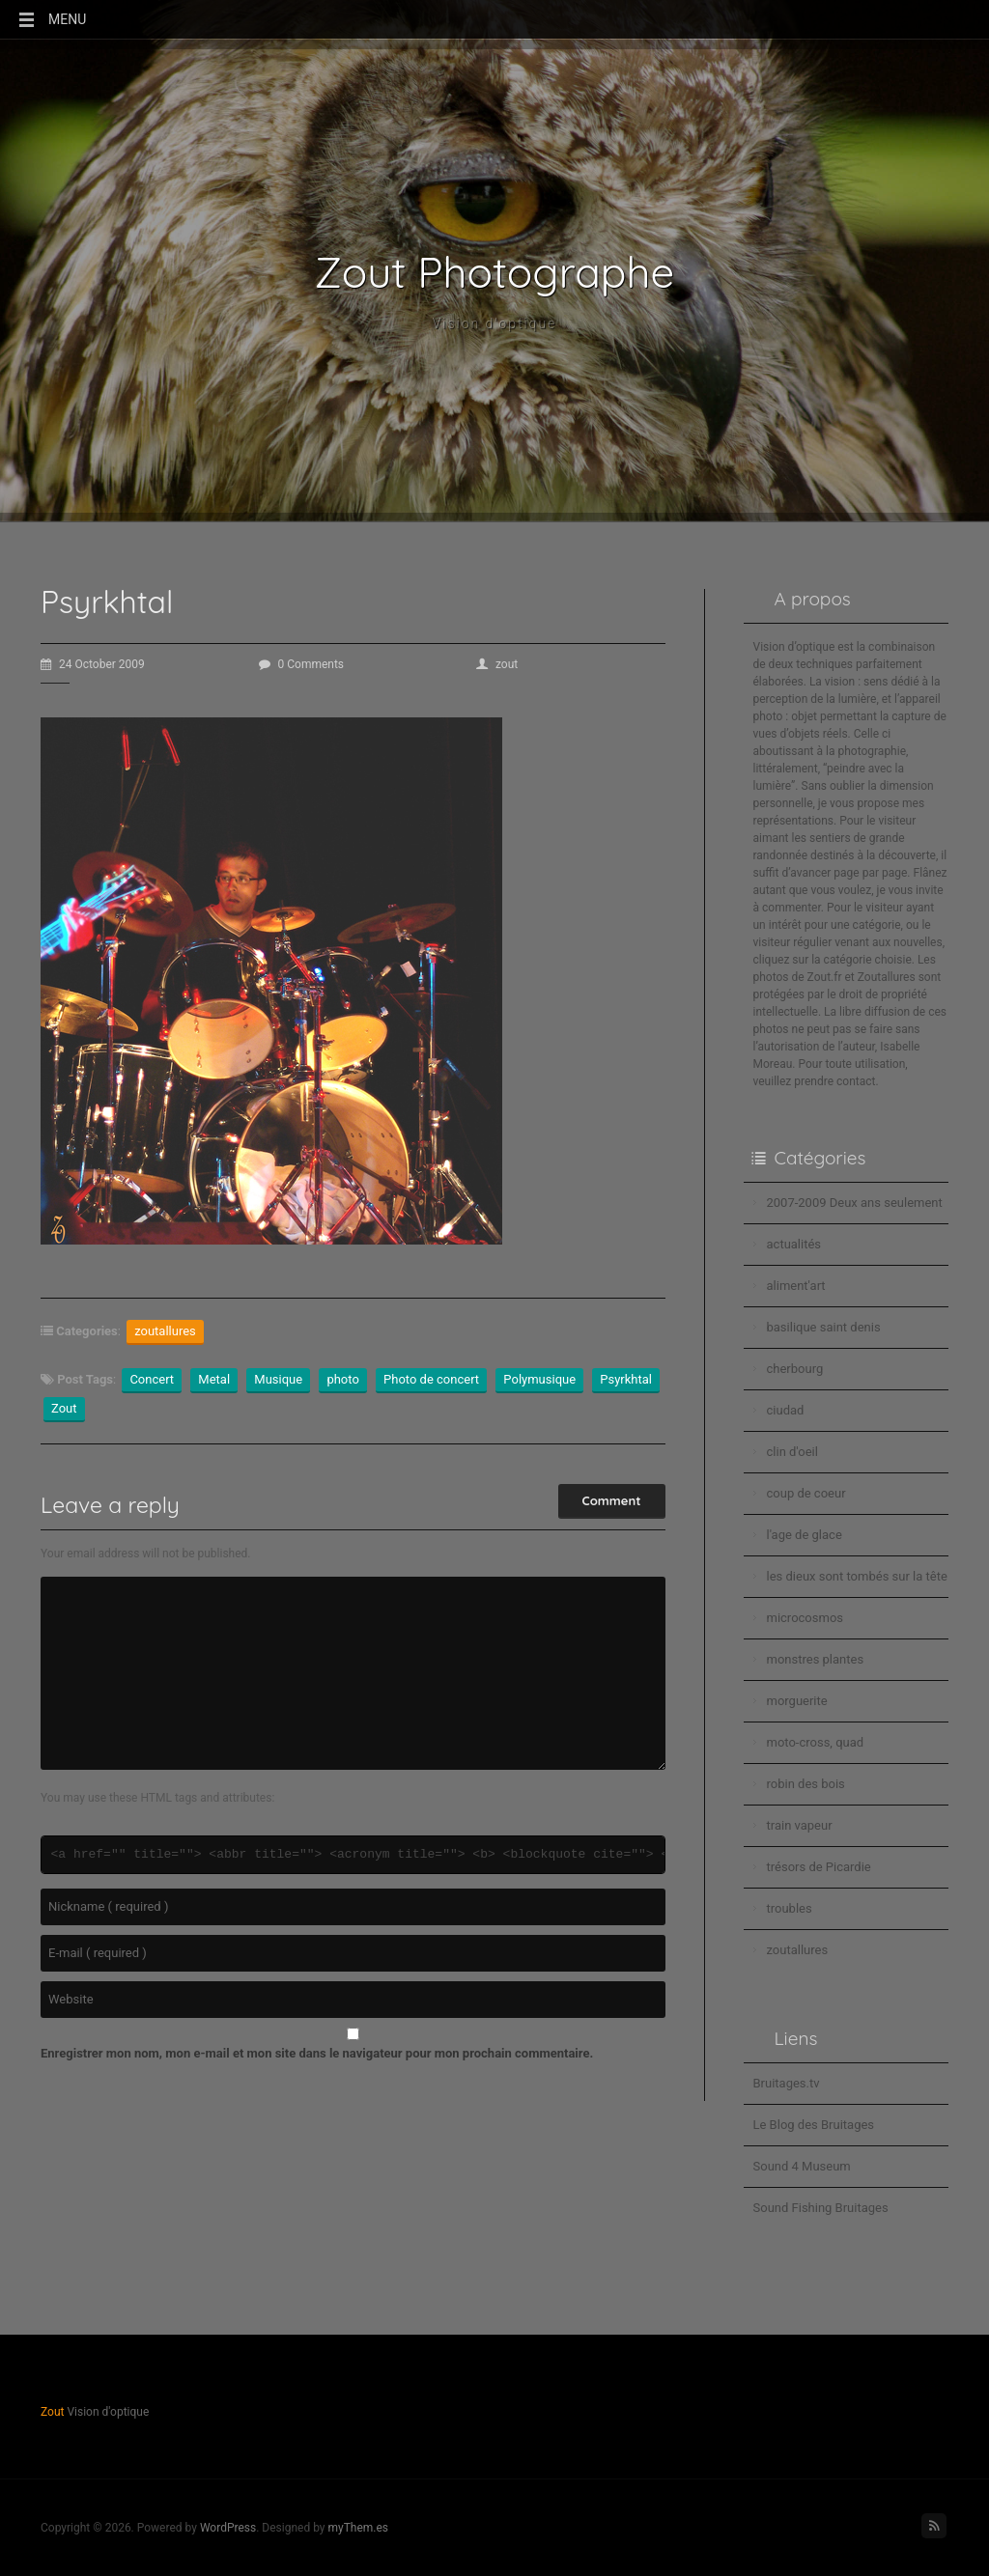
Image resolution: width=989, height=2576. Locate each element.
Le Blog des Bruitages (814, 2124)
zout (497, 664)
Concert (151, 1379)
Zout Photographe (495, 272)
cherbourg (795, 1368)
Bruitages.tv (786, 2083)
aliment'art (796, 1285)
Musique (278, 1379)
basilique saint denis (824, 1327)
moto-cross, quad (815, 1742)
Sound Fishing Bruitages (821, 2207)
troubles (789, 1908)
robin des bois (806, 1784)
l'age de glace (804, 1534)
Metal (214, 1379)
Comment (611, 1500)
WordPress (228, 2527)
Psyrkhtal (626, 1379)
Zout (64, 1408)
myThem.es (357, 2527)
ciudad (786, 1410)
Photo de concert (431, 1379)
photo (342, 1379)
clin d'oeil (792, 1451)
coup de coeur (806, 1493)
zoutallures (165, 1331)
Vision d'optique (495, 323)
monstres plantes (815, 1659)
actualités (794, 1244)
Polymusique (539, 1379)
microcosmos (805, 1617)
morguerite (797, 1701)
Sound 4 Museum (802, 2166)
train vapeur (800, 1825)
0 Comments (302, 664)
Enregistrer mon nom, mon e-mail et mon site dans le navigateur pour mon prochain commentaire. (317, 2053)
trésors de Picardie (819, 1867)
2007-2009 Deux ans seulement (855, 1202)
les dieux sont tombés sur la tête (857, 1576)
